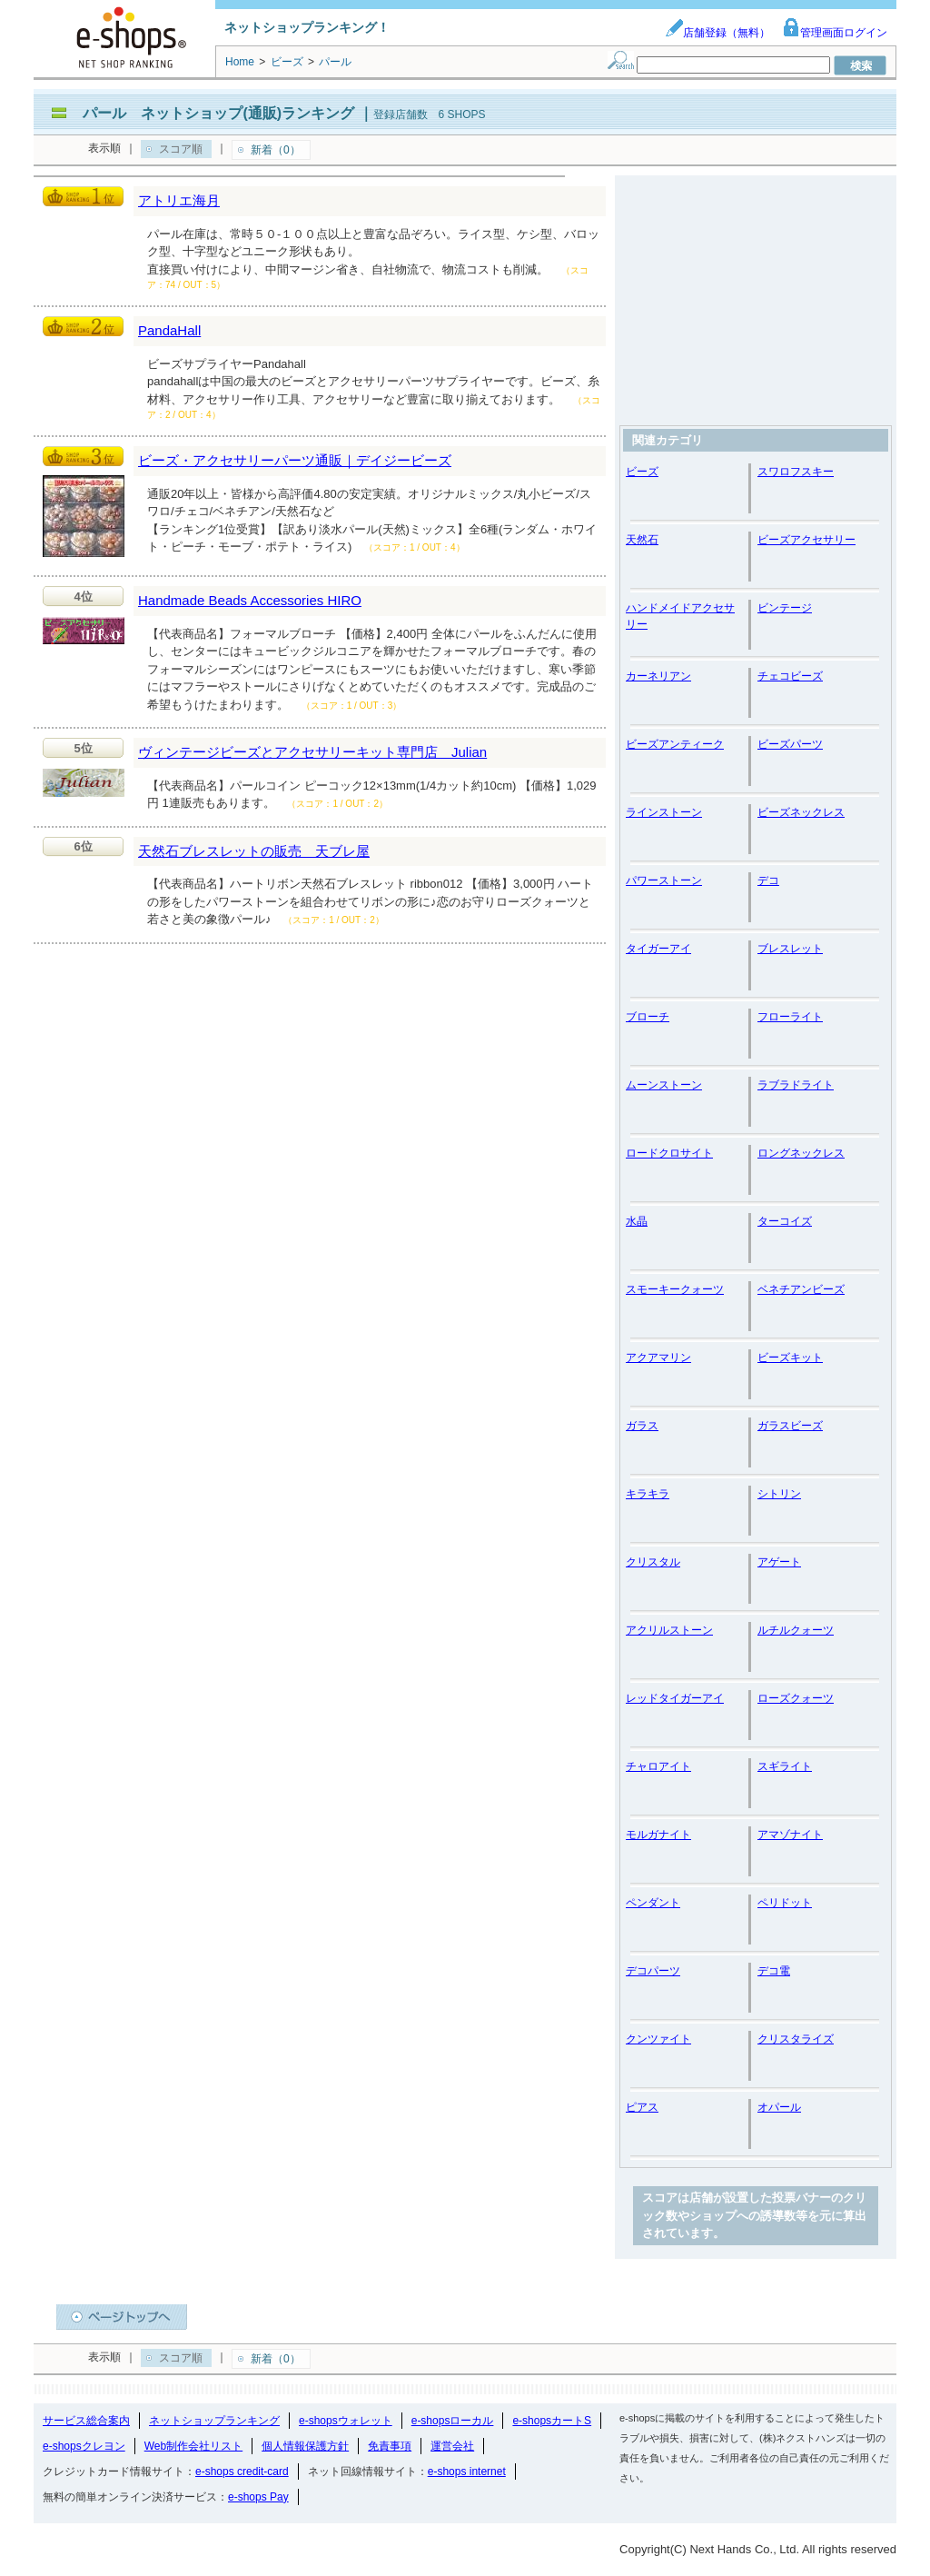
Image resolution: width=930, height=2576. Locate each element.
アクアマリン (658, 1357)
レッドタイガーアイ (675, 1698)
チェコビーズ (790, 676)
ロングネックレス (801, 1153)
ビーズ (642, 471)
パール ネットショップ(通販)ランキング (218, 113)
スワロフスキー (795, 471)
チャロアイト (658, 1766)
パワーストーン (664, 880)
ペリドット (784, 1902)
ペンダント (653, 1902)
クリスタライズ (795, 2039)
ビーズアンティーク (675, 744)
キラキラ (647, 1493)
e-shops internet (467, 2471)
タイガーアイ (658, 948)
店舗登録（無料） (717, 32)
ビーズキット (790, 1357)
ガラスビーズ (790, 1425)
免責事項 (389, 2446)
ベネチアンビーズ (801, 1289)
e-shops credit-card (242, 2471)
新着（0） (276, 150)
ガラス (642, 1425)
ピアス (642, 2107)
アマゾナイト (790, 1834)
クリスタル (653, 1562)
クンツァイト (658, 2039)
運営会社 (452, 2446)
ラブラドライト (795, 1085)
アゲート (779, 1562)
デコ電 (773, 1970)
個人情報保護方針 (305, 2446)
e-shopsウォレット (345, 2420)
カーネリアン (658, 676)
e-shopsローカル (452, 2420)
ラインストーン (664, 812)
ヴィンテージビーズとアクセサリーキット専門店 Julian (312, 752)
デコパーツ (653, 1970)
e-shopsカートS (551, 2420)
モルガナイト (658, 1834)
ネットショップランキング (214, 2420)
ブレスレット (790, 948)
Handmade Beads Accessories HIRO (249, 600)
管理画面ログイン (834, 32)
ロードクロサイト (669, 1153)
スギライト (784, 1766)
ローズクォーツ (795, 1698)
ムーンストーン (664, 1085)
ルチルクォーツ (795, 1630)
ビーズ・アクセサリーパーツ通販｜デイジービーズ (294, 460)
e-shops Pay (258, 2497)
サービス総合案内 (86, 2420)
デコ (768, 880)
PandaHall (169, 330)
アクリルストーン (669, 1630)
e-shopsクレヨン (84, 2446)
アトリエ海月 (179, 200)
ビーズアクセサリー (806, 539)
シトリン (779, 1493)
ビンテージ (784, 608)
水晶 (637, 1221)
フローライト (790, 1016)
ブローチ (647, 1016)
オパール (779, 2107)
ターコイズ (784, 1221)
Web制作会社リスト (193, 2446)
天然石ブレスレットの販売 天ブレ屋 (254, 851)
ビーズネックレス (801, 812)
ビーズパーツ (790, 744)
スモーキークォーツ (675, 1289)
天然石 (642, 539)
